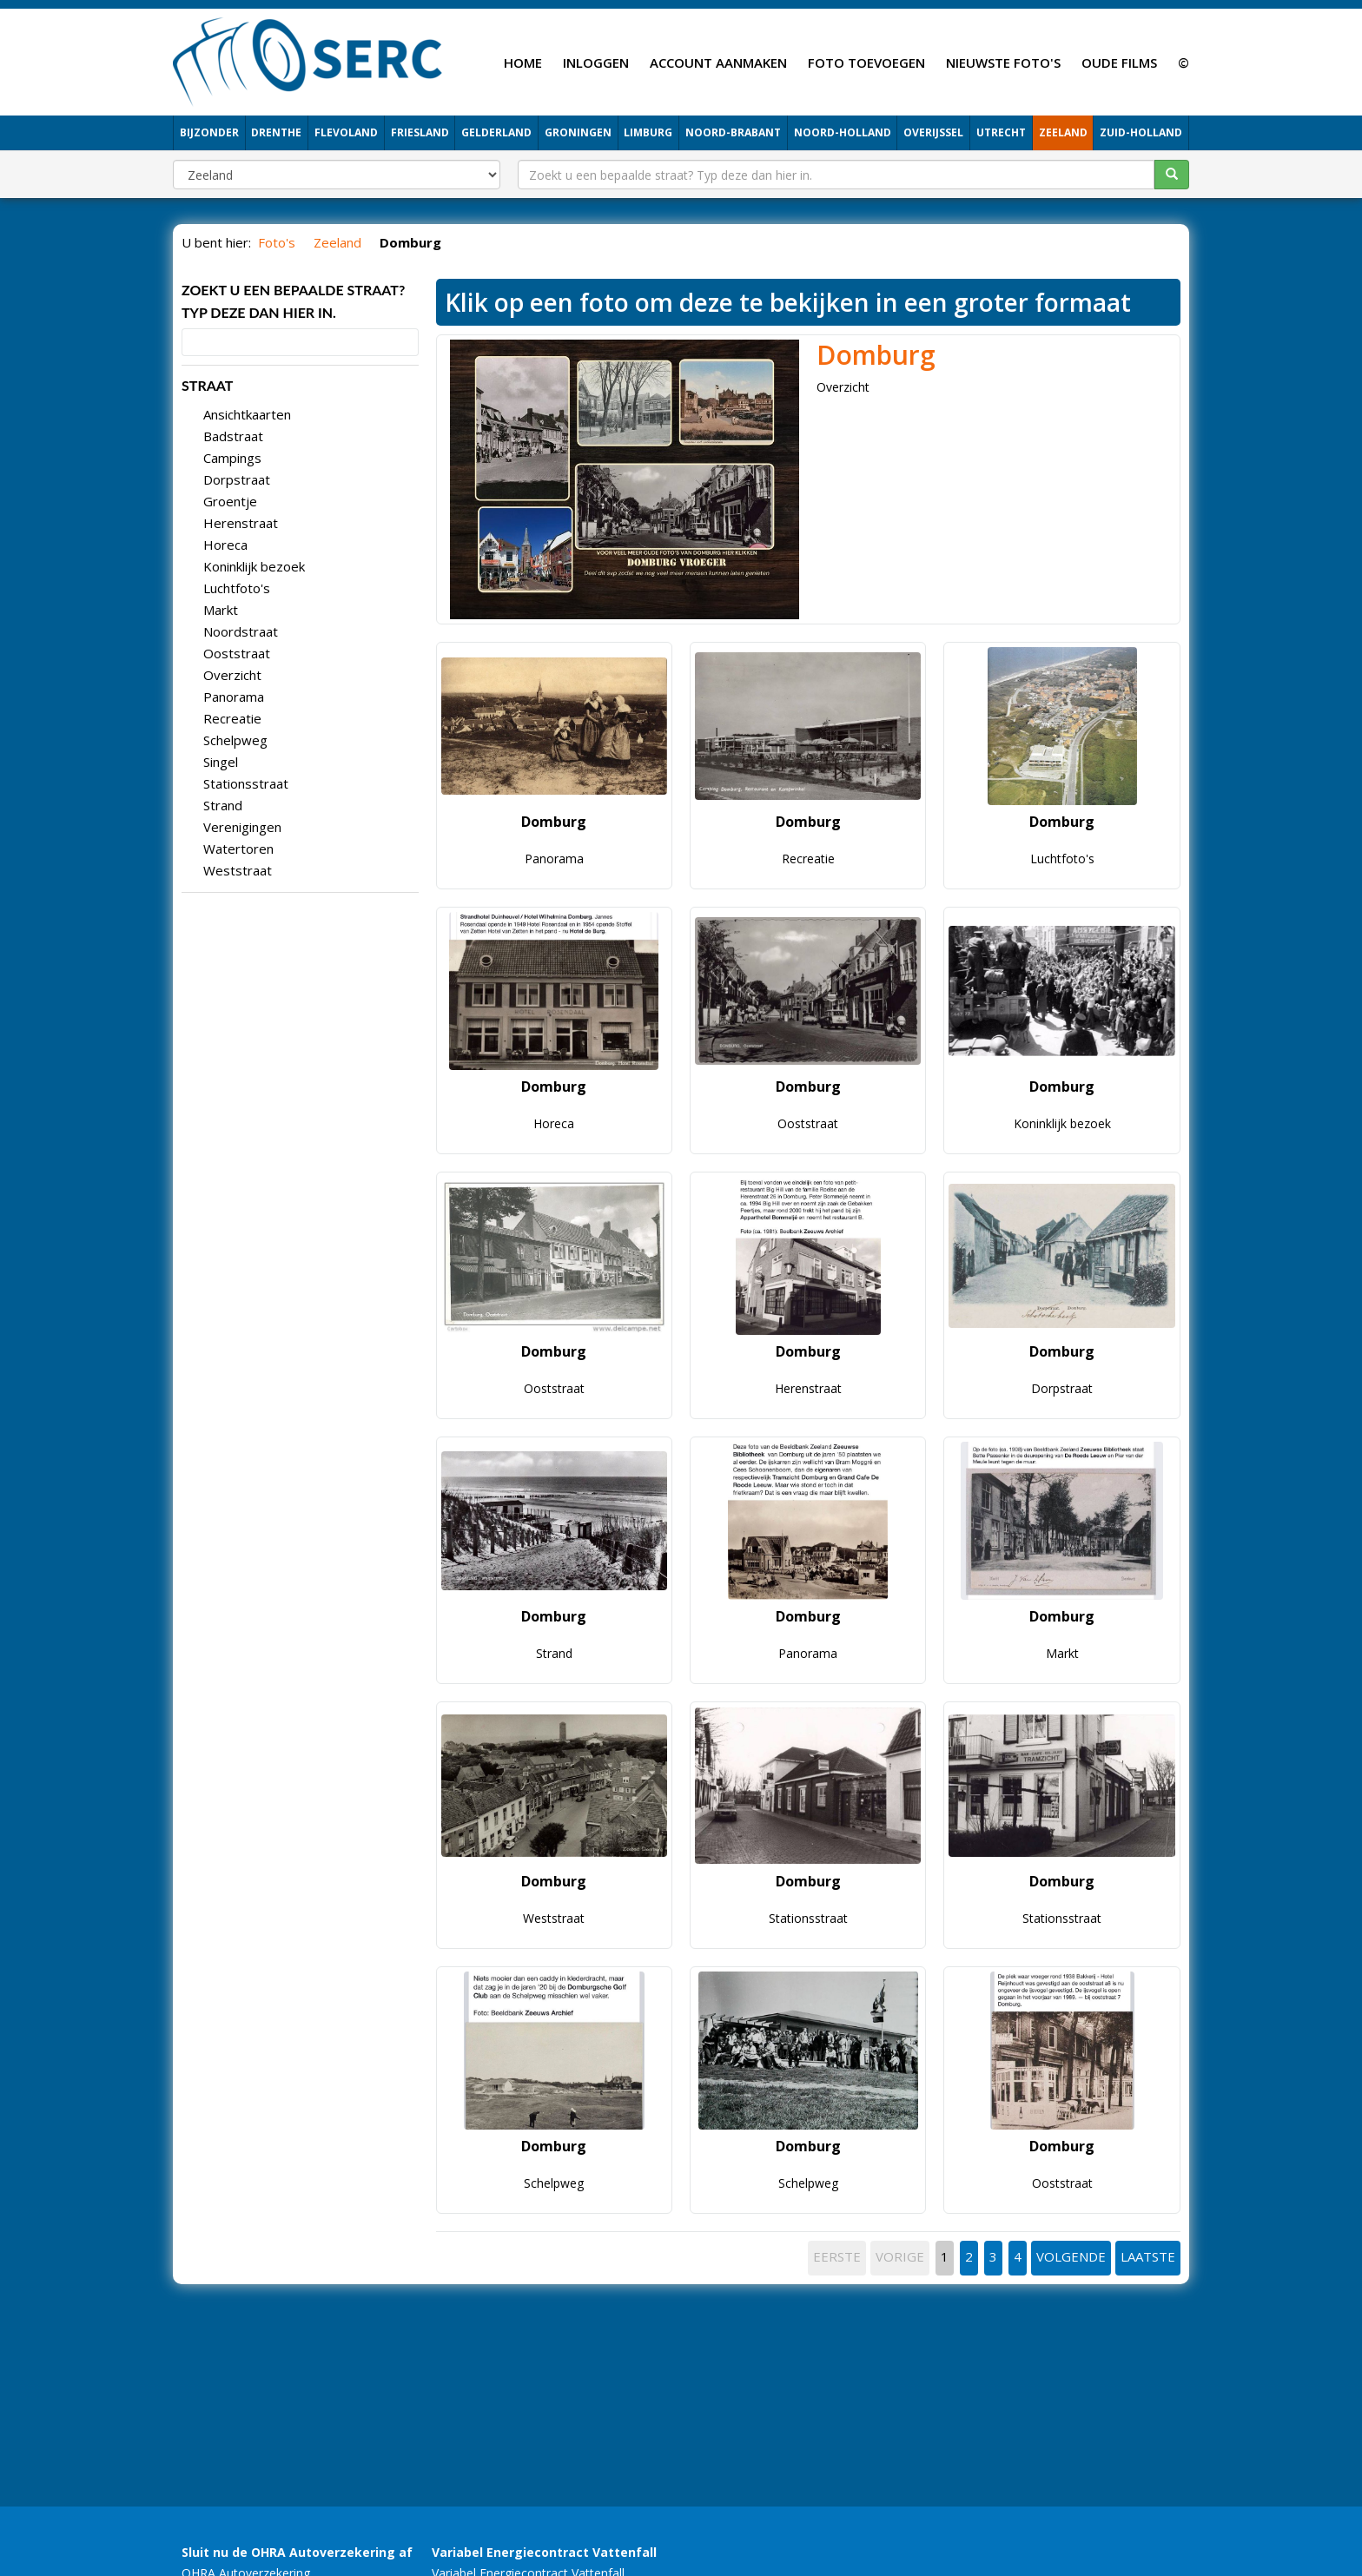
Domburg (876, 355)
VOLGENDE (1071, 2256)
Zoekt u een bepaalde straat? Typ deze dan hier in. (293, 300)
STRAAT (207, 385)
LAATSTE (1148, 2256)
